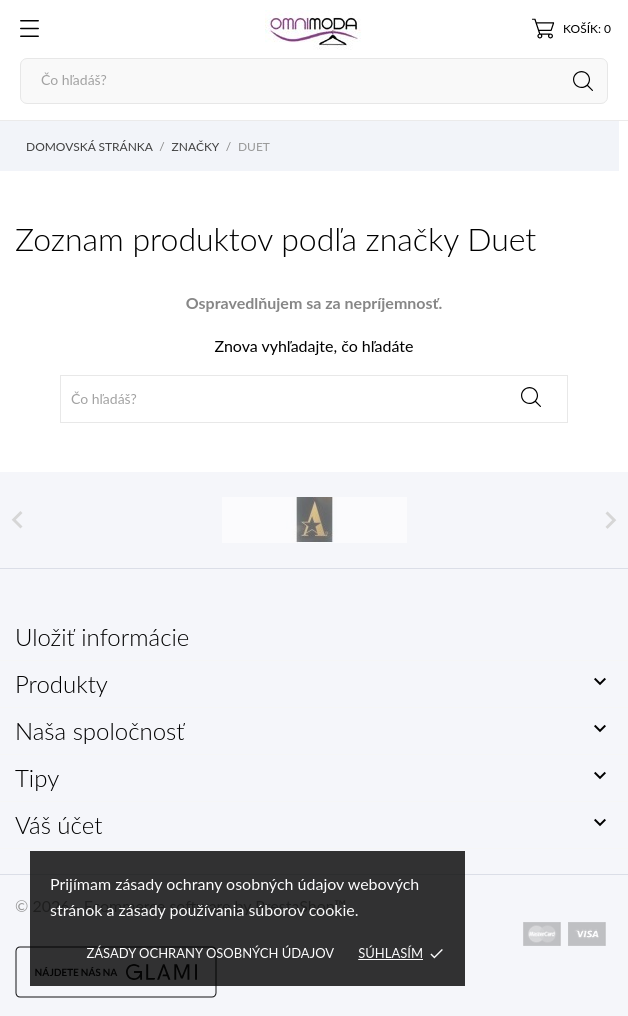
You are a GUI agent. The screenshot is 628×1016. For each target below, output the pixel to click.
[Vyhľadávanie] (314, 81)
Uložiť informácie (102, 636)
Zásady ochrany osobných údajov (210, 953)
